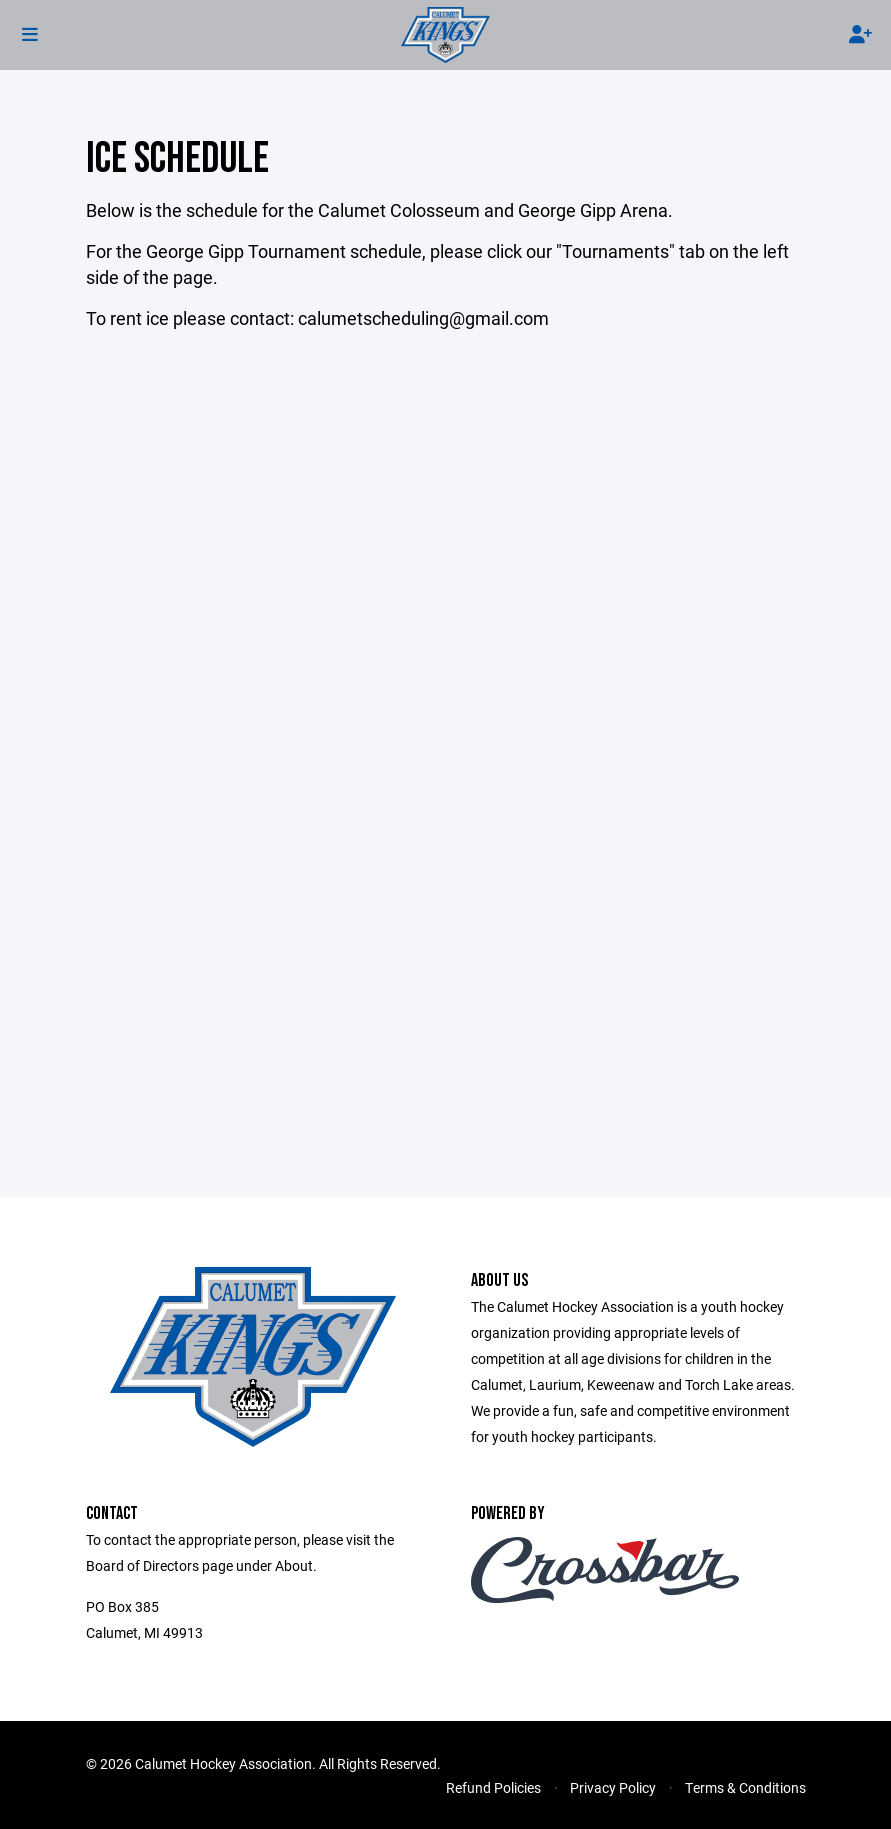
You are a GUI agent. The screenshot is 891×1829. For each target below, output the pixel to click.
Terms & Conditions (745, 1787)
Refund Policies (493, 1787)
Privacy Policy (613, 1787)
